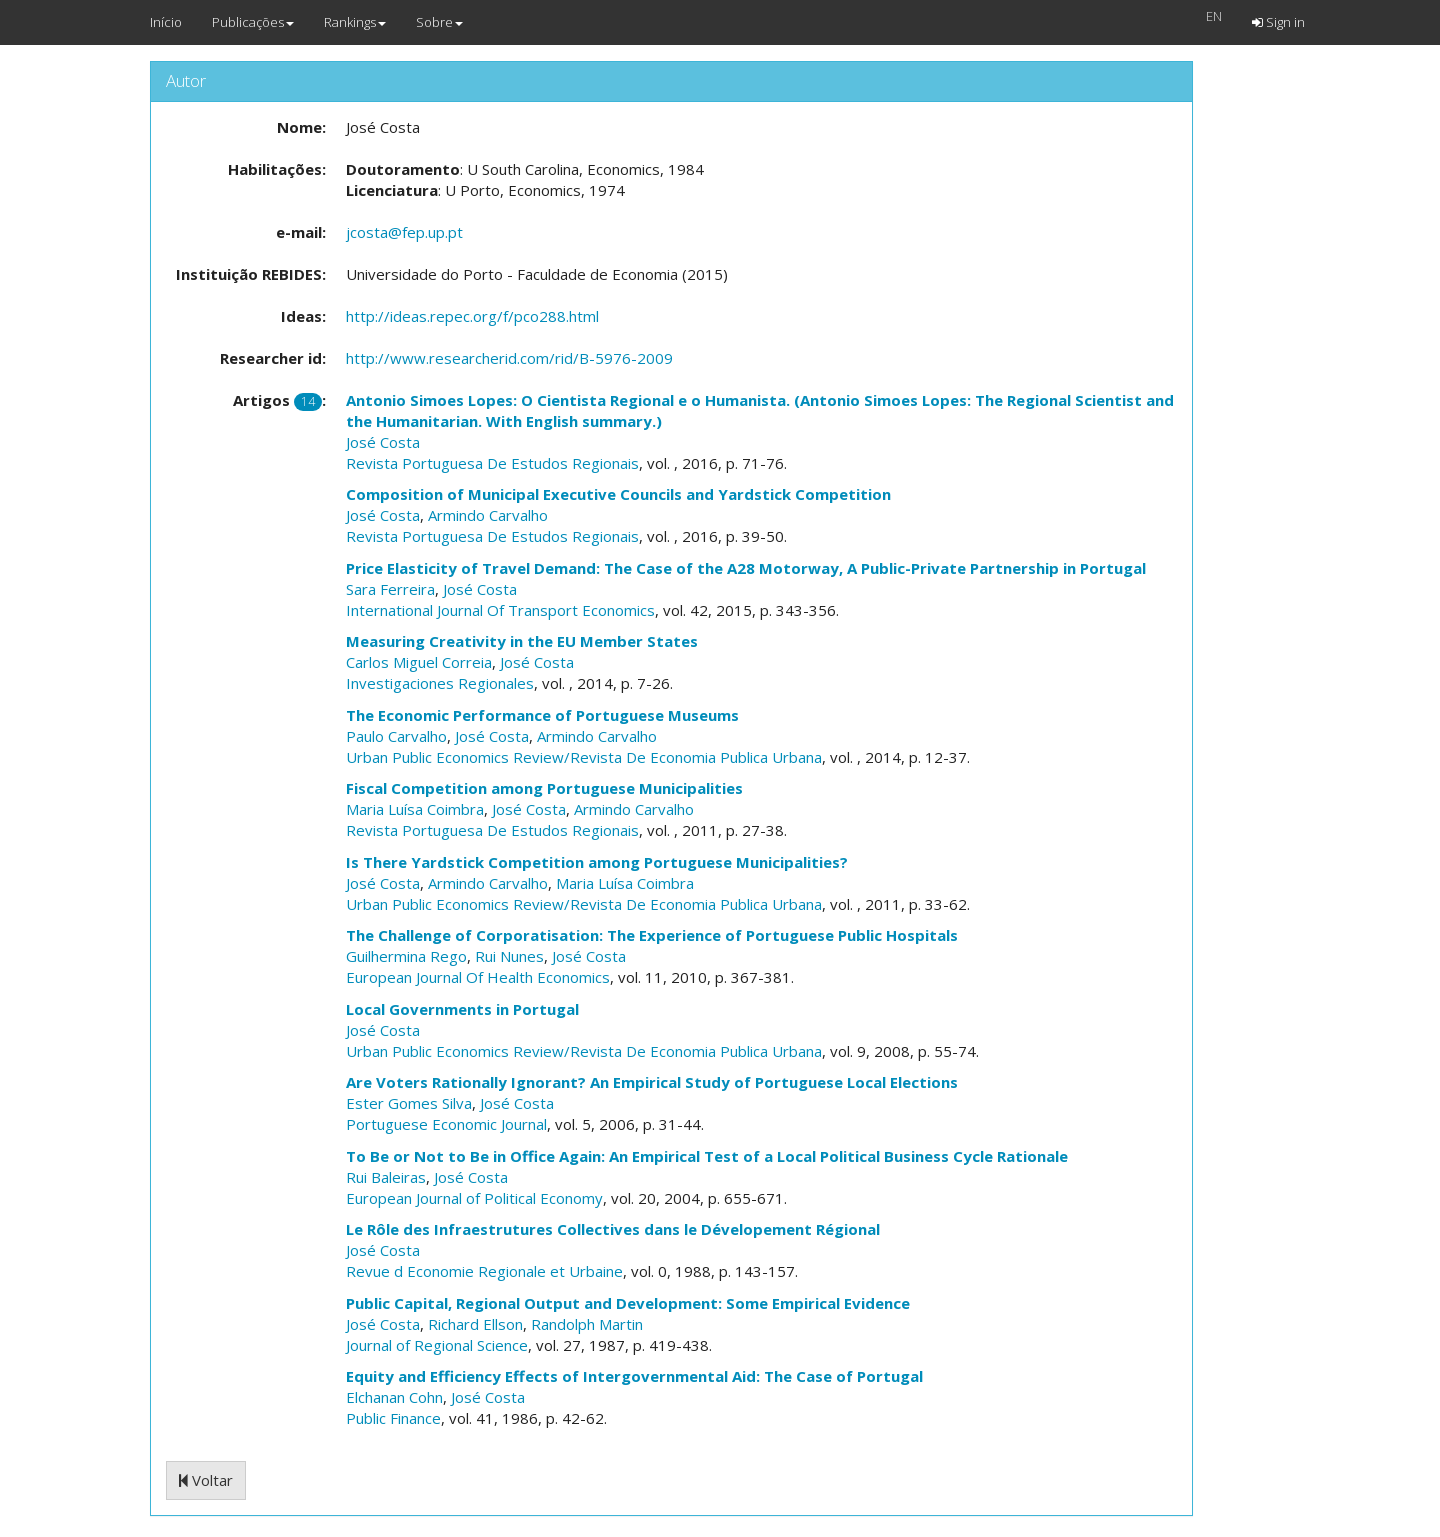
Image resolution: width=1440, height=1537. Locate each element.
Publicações (253, 22)
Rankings (355, 22)
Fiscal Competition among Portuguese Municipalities (544, 788)
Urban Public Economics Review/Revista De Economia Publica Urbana (584, 757)
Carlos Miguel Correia (419, 662)
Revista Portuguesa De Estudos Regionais (492, 463)
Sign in (1278, 22)
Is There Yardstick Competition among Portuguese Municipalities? (597, 862)
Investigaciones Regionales (440, 683)
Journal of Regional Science (437, 1345)
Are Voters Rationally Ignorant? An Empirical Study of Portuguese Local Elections (652, 1082)
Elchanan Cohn (394, 1397)
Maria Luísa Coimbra (415, 809)
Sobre (439, 22)
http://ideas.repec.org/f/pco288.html (472, 316)
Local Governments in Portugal (462, 1009)
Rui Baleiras (386, 1177)
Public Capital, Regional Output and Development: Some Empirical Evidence (628, 1303)
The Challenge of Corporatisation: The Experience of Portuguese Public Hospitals (652, 935)
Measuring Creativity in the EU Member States (522, 641)
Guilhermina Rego (406, 956)
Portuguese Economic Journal (446, 1124)
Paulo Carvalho (396, 736)
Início (166, 22)
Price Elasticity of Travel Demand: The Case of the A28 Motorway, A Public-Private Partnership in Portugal (746, 568)
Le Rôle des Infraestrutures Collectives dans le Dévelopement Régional (613, 1229)
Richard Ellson (475, 1324)
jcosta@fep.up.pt (404, 232)
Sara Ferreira (390, 589)
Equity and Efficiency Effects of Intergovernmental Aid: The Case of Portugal (634, 1376)
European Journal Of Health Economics (478, 977)
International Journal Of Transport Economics (500, 610)
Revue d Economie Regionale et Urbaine (484, 1271)
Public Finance (393, 1418)
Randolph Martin (587, 1324)
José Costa (383, 442)
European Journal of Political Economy (474, 1198)
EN (1214, 16)
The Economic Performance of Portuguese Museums (542, 715)
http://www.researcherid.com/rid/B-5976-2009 (509, 358)
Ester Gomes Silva (409, 1103)
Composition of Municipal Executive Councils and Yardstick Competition (618, 494)
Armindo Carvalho (488, 515)
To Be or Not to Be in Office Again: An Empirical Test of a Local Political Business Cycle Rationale (707, 1156)
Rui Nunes (509, 956)
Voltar (206, 1480)
